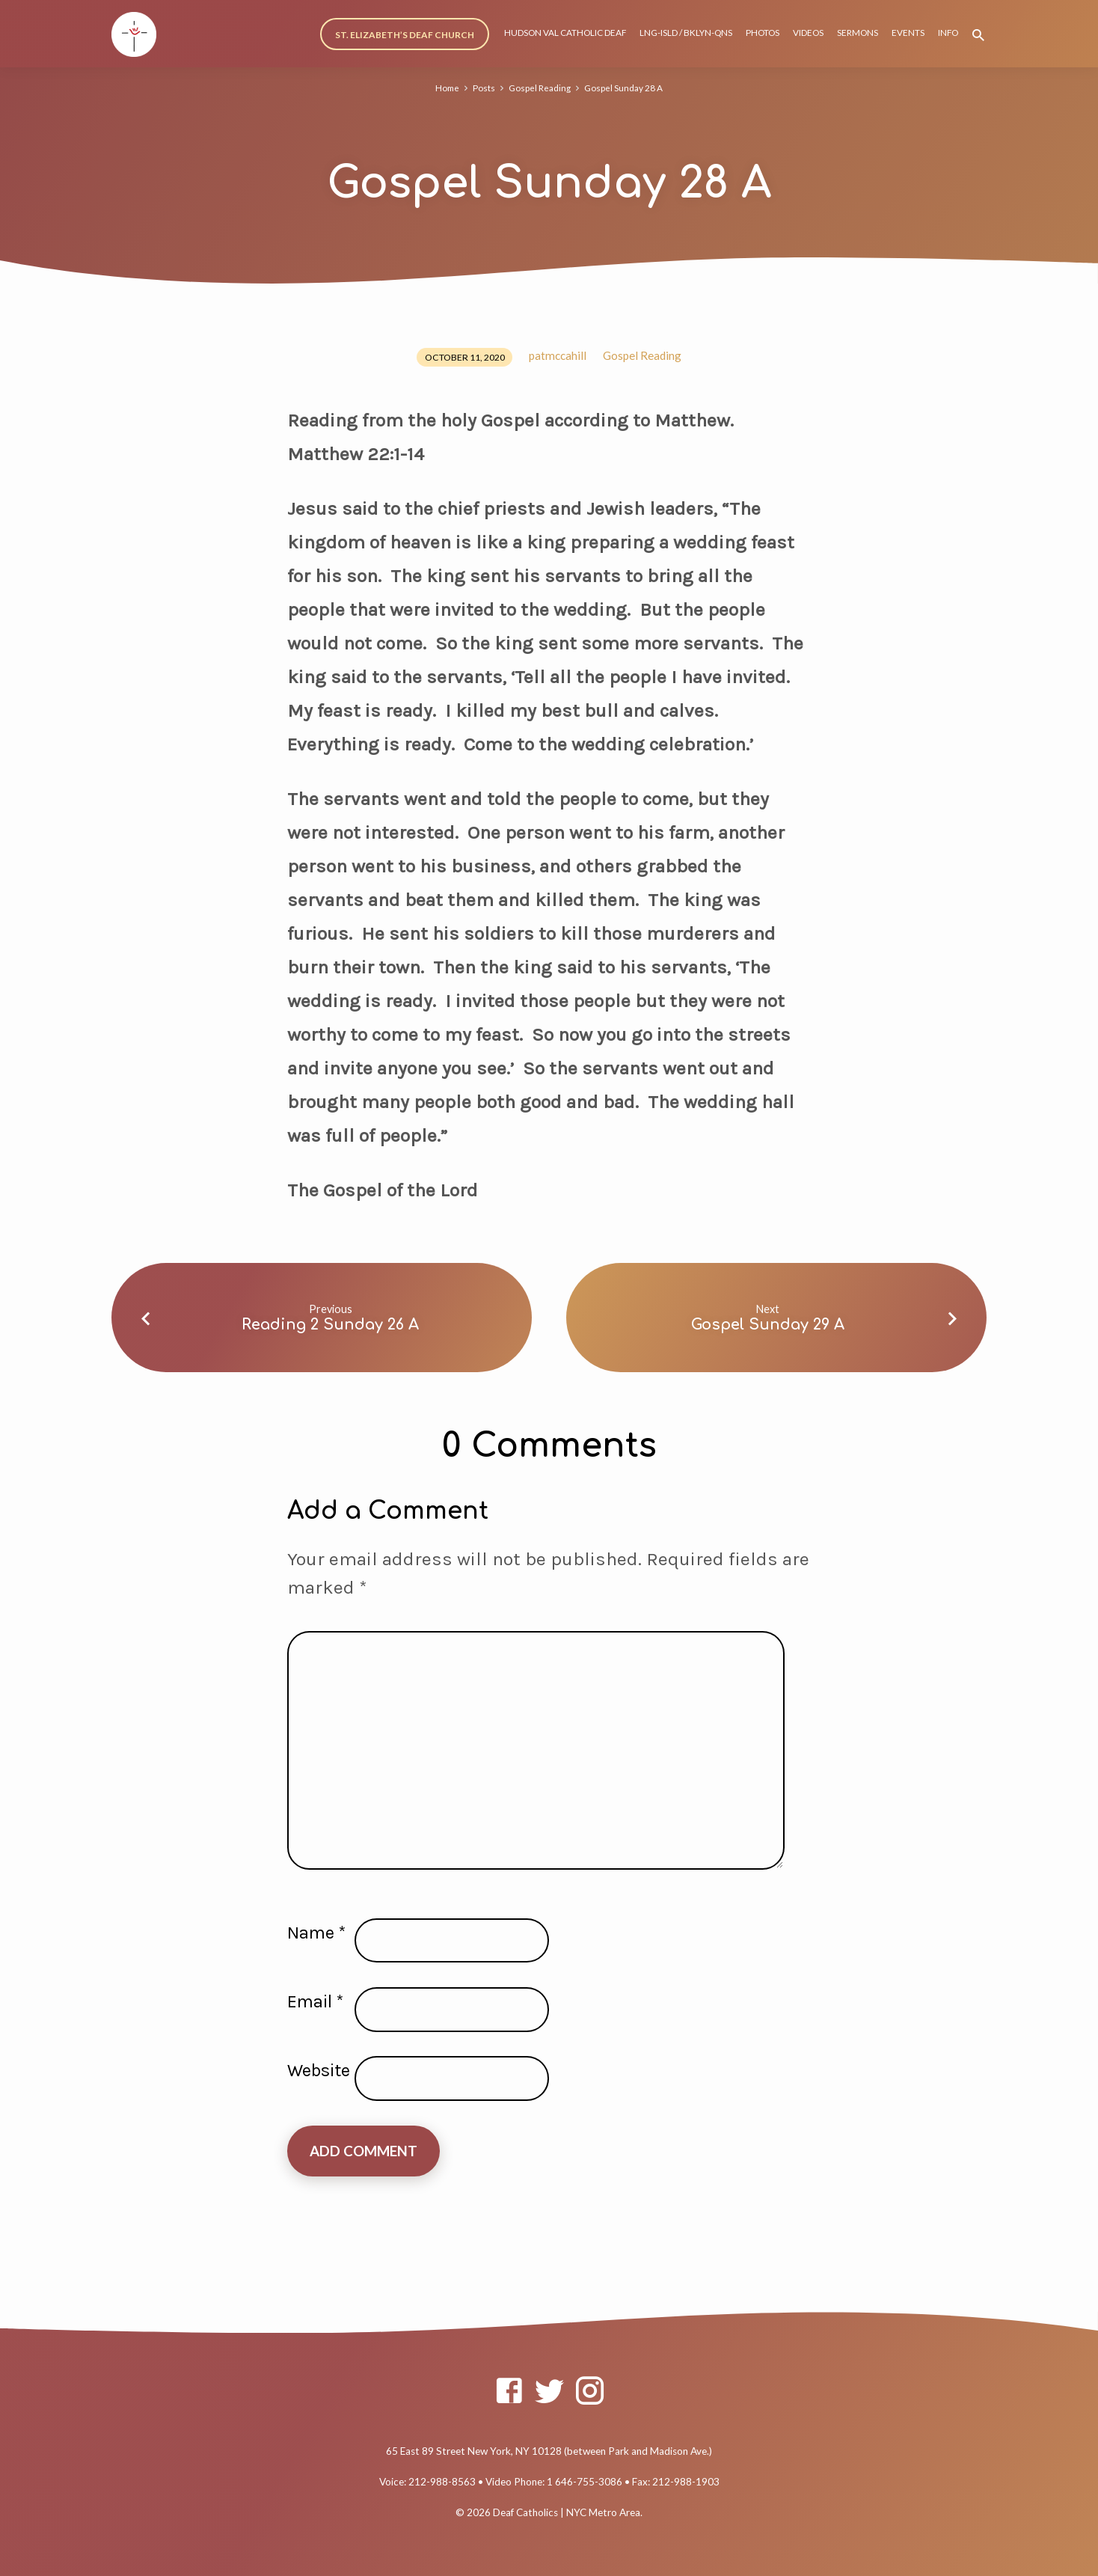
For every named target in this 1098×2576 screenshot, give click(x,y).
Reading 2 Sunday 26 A (330, 1324)
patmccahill (557, 355)
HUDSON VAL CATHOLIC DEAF (565, 32)
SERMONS (857, 32)
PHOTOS (762, 32)
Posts (482, 88)
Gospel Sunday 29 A (767, 1324)
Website (318, 2070)
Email (315, 2001)
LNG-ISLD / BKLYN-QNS (686, 32)
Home (445, 88)
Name (316, 1932)
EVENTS (908, 32)
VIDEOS (808, 32)
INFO (948, 32)
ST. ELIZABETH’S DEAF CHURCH (404, 34)
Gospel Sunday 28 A (626, 88)
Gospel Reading (539, 88)
